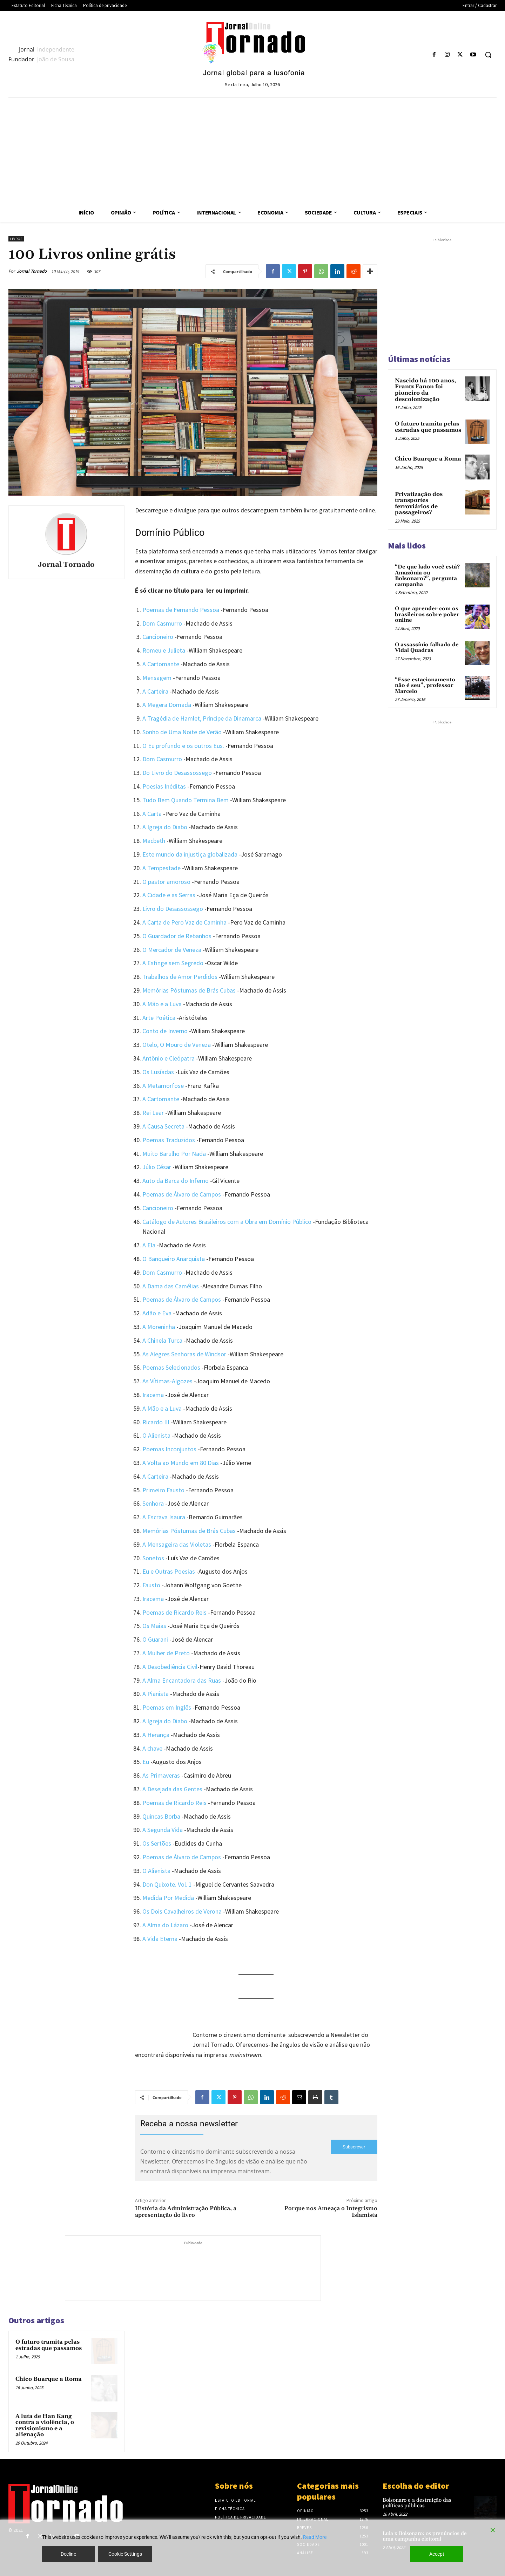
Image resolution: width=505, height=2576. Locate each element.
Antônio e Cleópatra (168, 1058)
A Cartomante (160, 664)
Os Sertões (156, 1843)
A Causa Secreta (163, 1126)
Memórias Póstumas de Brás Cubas (189, 990)
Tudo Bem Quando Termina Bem (185, 800)
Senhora (153, 1503)
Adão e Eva (156, 1313)
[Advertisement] (252, 150)
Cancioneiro (157, 637)
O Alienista (156, 1435)
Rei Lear (153, 1113)
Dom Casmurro (162, 623)
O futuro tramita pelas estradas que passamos (48, 2345)
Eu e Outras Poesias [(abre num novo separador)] (168, 1571)
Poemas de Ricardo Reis (174, 1612)
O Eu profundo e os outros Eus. (183, 746)
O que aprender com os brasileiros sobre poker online (427, 614)
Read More (314, 2537)
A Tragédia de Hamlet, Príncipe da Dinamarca (201, 718)
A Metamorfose (163, 1086)
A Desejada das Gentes (172, 1789)
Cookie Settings (125, 2554)
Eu (145, 1762)
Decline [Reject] (68, 2554)
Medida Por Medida (168, 1898)
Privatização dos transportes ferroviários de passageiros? (419, 503)
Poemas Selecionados (171, 1367)
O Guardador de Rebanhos (176, 936)
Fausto (151, 1585)
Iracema (153, 1395)
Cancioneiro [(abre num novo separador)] (157, 1208)
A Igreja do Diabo (164, 827)
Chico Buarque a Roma (48, 2379)
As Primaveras (161, 1775)
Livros (16, 238)
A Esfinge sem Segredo (172, 963)
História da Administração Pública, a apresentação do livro (185, 2212)
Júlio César (156, 1167)
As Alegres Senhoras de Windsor (184, 1354)
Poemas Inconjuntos (169, 1449)
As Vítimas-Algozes (167, 1381)
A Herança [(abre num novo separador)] (155, 1735)
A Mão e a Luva (162, 1004)
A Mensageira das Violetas (176, 1544)
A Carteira (155, 1476)
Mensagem (156, 678)
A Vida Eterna (159, 1939)
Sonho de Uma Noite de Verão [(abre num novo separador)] (182, 732)
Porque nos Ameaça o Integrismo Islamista (330, 2212)
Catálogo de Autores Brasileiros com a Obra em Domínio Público (226, 1222)
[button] (488, 54)
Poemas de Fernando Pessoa (180, 610)
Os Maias (154, 1626)
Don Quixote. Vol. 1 (167, 1884)
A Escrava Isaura (163, 1517)
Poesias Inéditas (164, 786)
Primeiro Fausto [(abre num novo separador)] (163, 1490)
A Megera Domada (166, 705)
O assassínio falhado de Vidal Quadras (427, 647)
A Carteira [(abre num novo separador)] (155, 691)
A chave (152, 1748)
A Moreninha (158, 1327)
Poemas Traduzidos (168, 1140)
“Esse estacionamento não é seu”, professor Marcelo (425, 685)
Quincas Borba (161, 1816)
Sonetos (153, 1558)
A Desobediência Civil (169, 1667)
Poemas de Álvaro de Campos (181, 1194)
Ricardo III (155, 1422)
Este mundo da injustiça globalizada (189, 854)
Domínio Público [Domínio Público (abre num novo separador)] (169, 532)
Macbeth (153, 841)
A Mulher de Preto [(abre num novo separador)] (166, 1653)
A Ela (148, 1245)
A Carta (152, 814)
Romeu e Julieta (163, 650)
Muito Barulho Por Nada (174, 1154)
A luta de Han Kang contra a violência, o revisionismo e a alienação (44, 2425)
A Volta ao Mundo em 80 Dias (180, 1463)
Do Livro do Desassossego (177, 773)
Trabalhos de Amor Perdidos (179, 977)
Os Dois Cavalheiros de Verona (182, 1911)
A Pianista (155, 1694)
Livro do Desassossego (172, 909)
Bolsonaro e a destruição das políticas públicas (417, 2503)
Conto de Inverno (165, 1031)
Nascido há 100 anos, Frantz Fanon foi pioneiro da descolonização (425, 390)
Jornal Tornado (32, 271)
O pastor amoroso (166, 882)
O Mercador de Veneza (171, 950)
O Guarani (155, 1639)
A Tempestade (161, 868)
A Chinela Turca (162, 1340)
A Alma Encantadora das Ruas (181, 1680)
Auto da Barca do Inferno (175, 1181)
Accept (436, 2554)
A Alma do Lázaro (165, 1925)
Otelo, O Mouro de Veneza (176, 1045)
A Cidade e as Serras (168, 895)
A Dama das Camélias (170, 1286)
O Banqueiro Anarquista (173, 1259)
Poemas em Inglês (166, 1707)
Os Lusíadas (158, 1072)
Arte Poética (158, 1018)
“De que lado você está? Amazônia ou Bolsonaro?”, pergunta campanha (427, 576)
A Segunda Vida (162, 1830)
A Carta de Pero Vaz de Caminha (184, 922)
